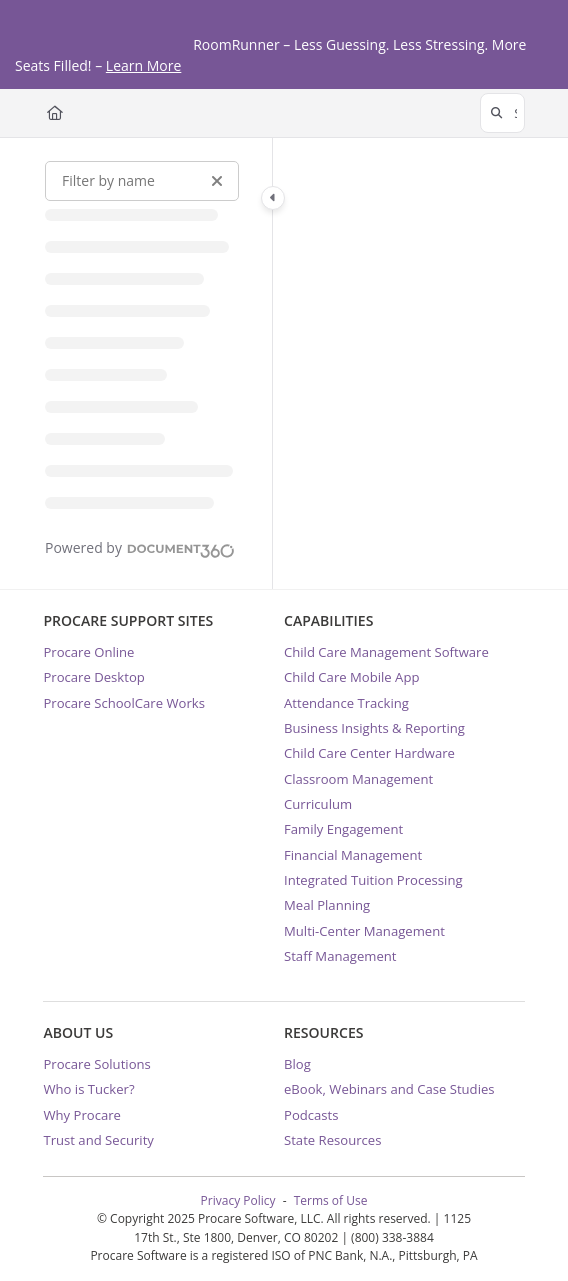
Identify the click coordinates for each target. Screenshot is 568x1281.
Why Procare (82, 1115)
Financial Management (353, 855)
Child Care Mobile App (351, 677)
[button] (502, 113)
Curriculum (318, 804)
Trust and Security (98, 1140)
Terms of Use (331, 1200)
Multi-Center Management (364, 931)
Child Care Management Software (386, 652)
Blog (297, 1064)
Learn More (144, 65)
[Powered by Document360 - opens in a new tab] (140, 548)
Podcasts (311, 1115)
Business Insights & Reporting (374, 728)
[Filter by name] (142, 181)
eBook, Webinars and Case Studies (389, 1089)
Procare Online (88, 652)
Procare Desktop (93, 677)
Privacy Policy (238, 1200)
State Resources (332, 1140)
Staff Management (340, 956)
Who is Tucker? (88, 1089)
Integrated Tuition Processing (373, 880)
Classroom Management (358, 779)
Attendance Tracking (346, 703)
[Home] (55, 113)
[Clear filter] (217, 181)
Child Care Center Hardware (369, 753)
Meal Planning (327, 905)
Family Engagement (343, 829)
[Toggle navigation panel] (273, 198)
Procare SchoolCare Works (124, 703)
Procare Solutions (96, 1064)
